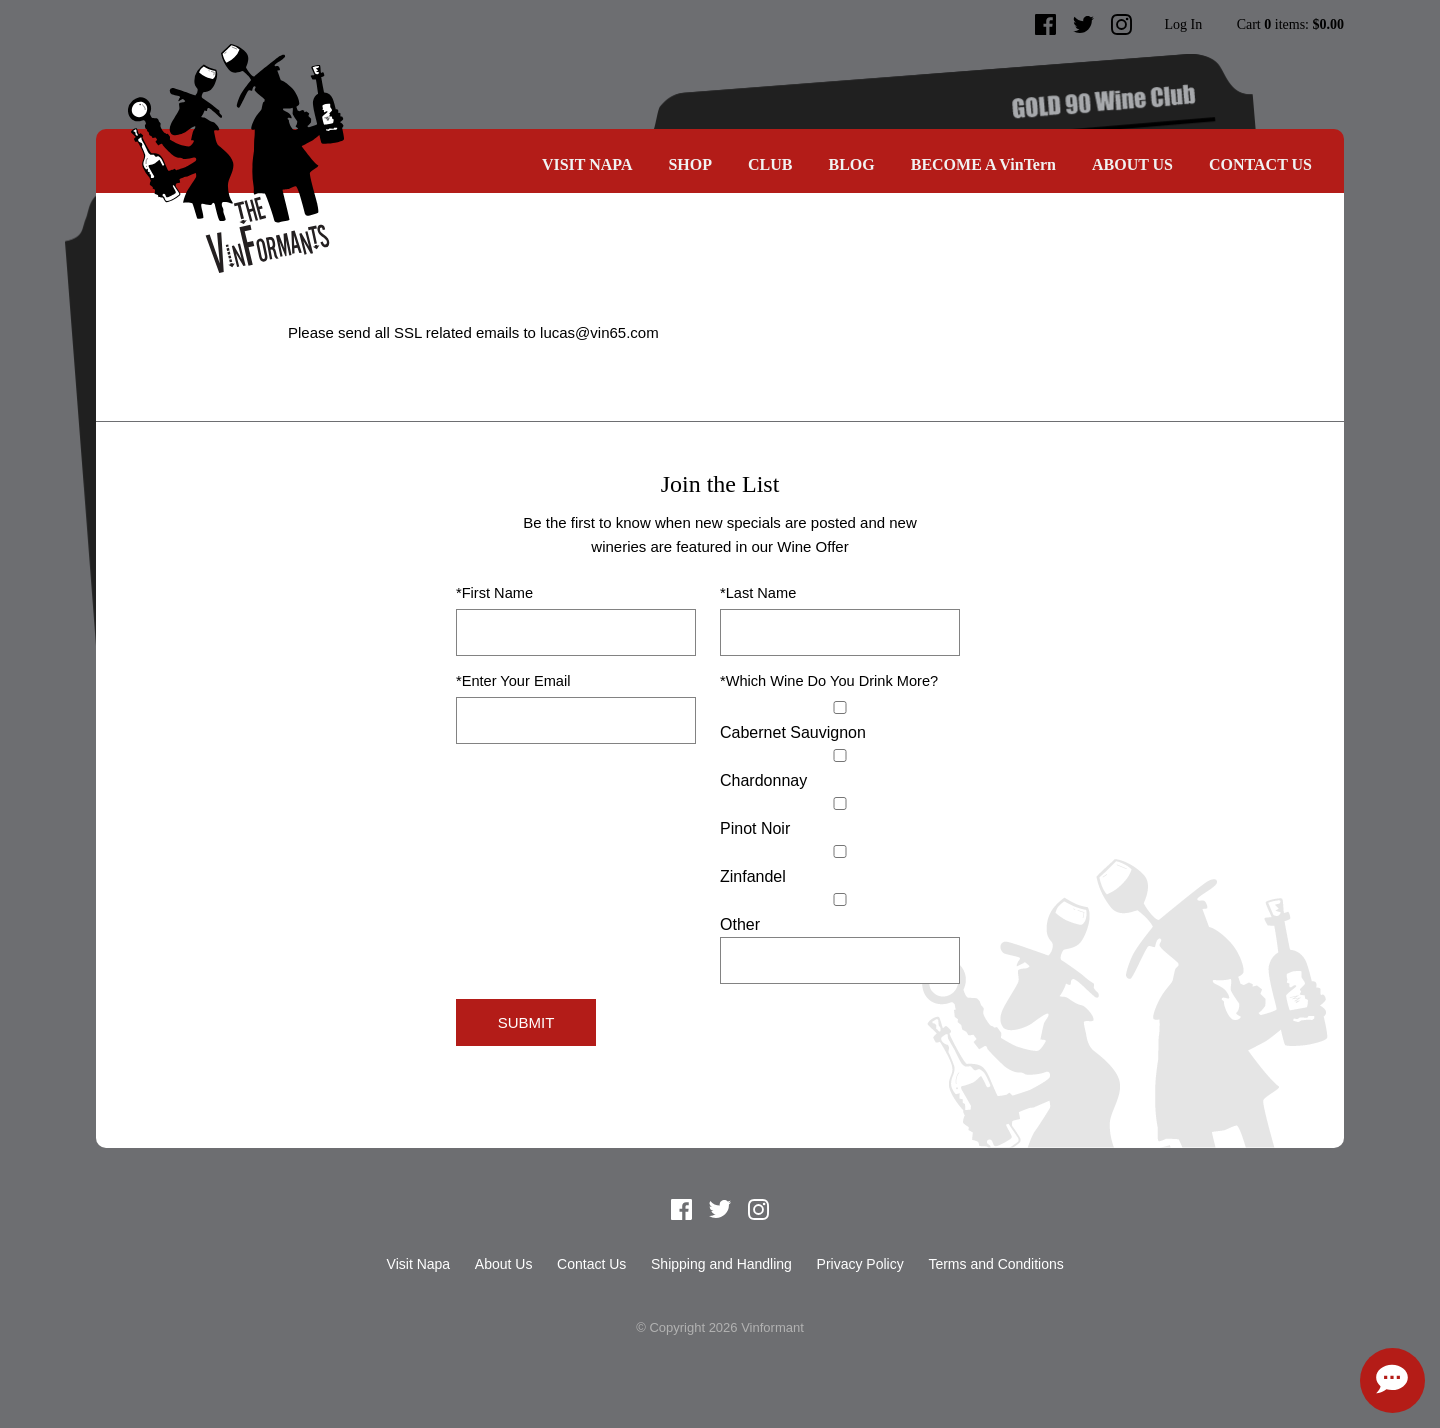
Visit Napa (587, 164)
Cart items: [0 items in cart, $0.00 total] (1290, 25)
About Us (1132, 164)
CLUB (770, 164)
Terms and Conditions (995, 1264)
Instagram (1122, 25)
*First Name (494, 593)
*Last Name (758, 593)
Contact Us (1260, 164)
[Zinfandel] (840, 851)
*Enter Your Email (513, 681)
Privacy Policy (860, 1264)
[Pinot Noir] (840, 803)
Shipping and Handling (721, 1264)
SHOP (690, 164)
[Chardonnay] (840, 755)
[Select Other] (840, 899)
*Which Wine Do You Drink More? (829, 681)
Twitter (1084, 25)
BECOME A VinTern (983, 164)
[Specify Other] (840, 960)
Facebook (1046, 25)
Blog (851, 164)
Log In (1183, 25)
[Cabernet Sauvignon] (840, 707)
